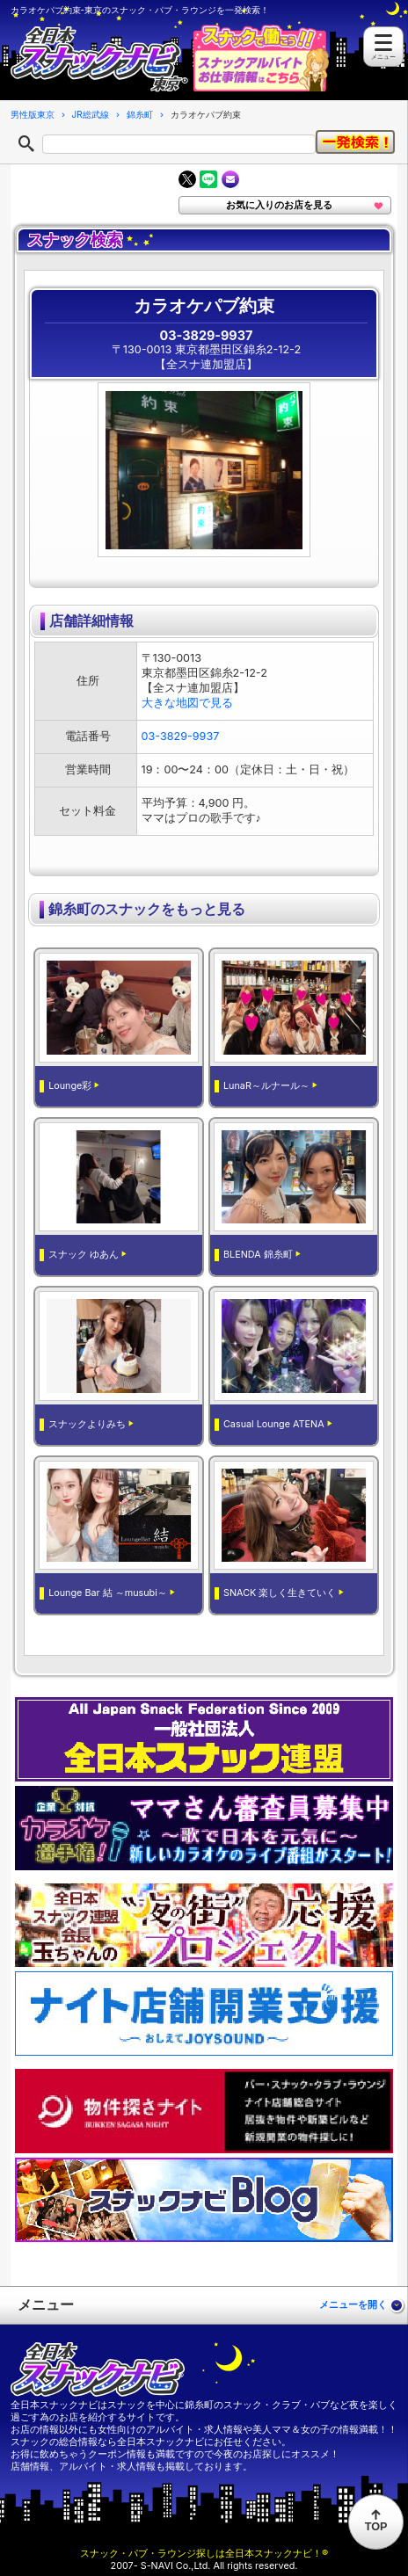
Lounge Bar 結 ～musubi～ (107, 1593)
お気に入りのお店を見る (279, 205)
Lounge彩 (69, 1086)
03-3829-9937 (206, 335)
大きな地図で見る (187, 702)
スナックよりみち (87, 1424)
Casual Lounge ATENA (273, 1424)
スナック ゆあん (83, 1254)
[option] (211, 470)
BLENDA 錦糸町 (258, 1254)
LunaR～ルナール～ (266, 1086)
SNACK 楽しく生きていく (279, 1593)
